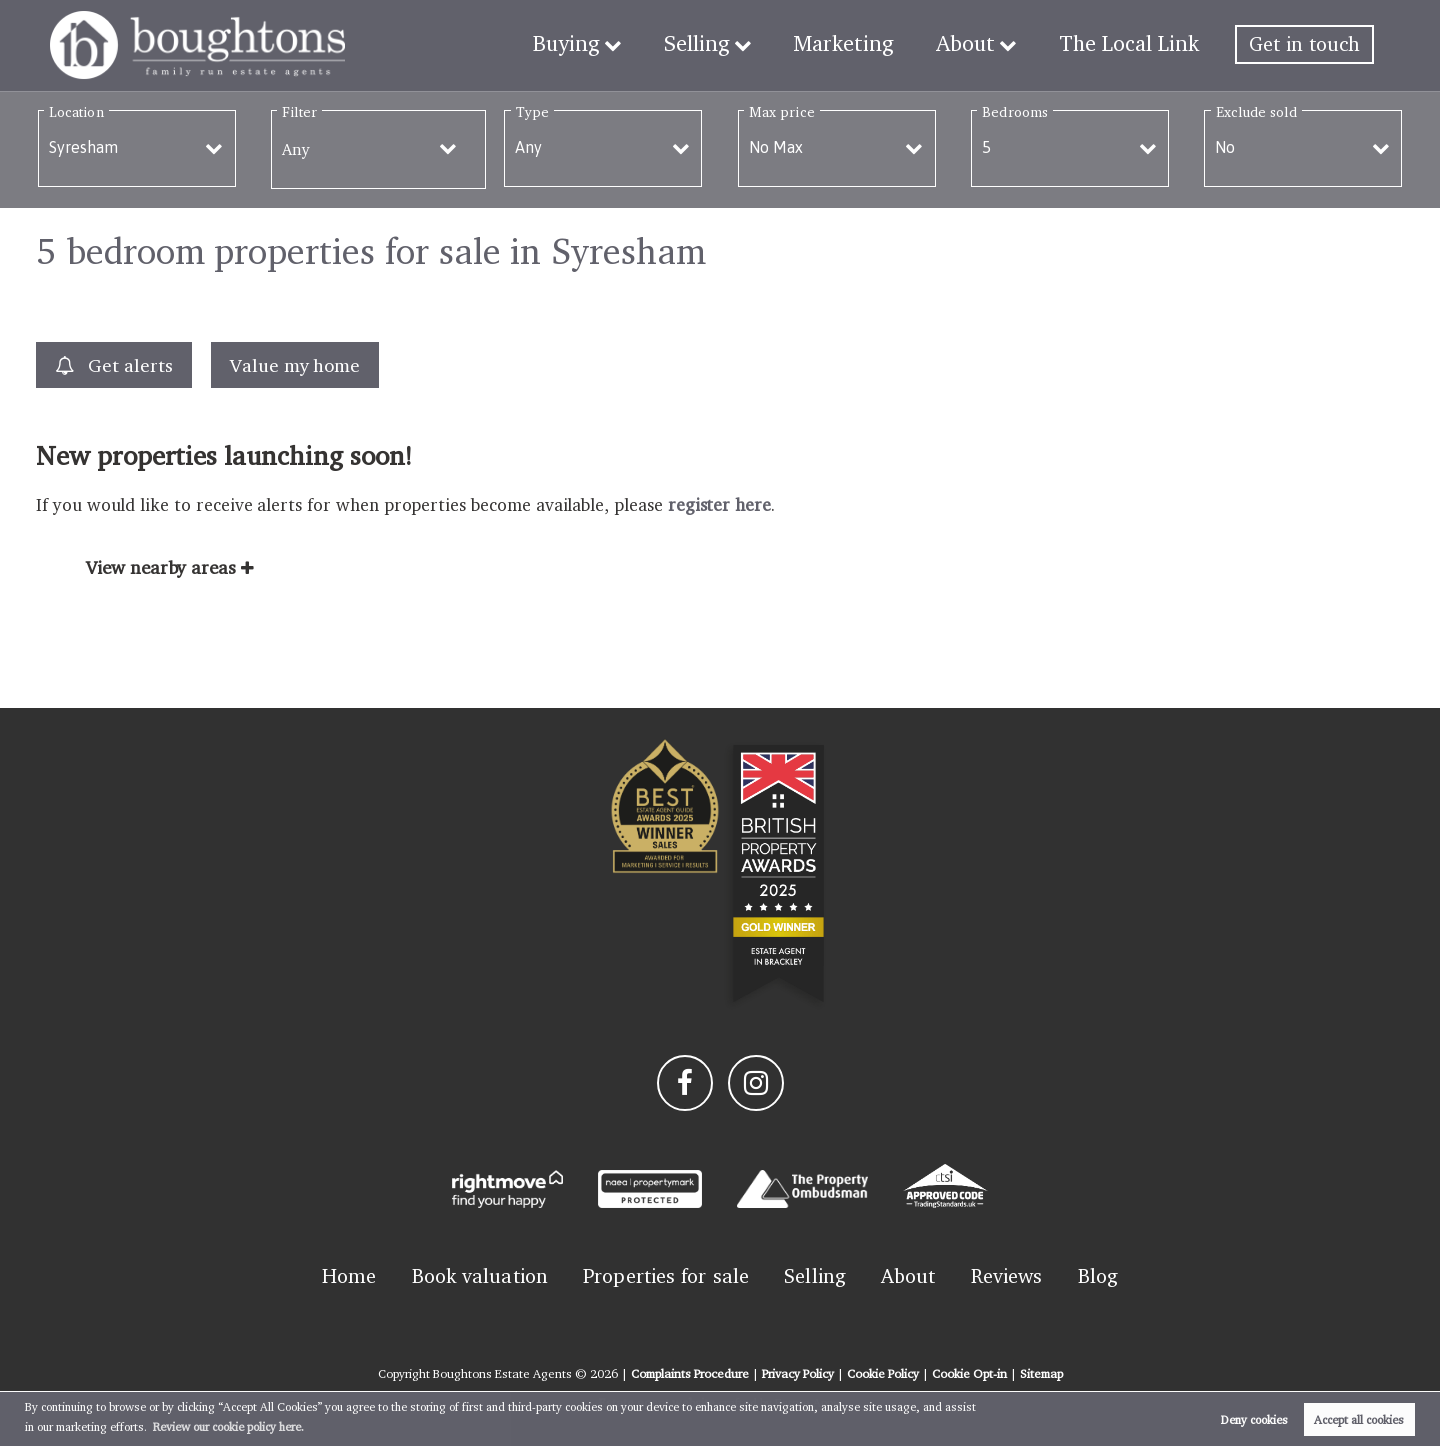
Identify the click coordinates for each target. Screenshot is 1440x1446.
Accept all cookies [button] (1359, 1419)
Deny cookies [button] (1254, 1419)
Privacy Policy (798, 1373)
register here (719, 504)
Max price (782, 111)
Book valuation (480, 1276)
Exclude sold (1256, 111)
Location (76, 111)
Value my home (295, 365)
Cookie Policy (883, 1373)
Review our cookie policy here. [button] (228, 1426)
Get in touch (1304, 44)
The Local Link (1133, 44)
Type (532, 111)
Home (349, 1276)
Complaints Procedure (690, 1373)
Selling (722, 44)
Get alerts (114, 365)
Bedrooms (1015, 111)
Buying (597, 44)
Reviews (1007, 1276)
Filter (299, 111)
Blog (1098, 1276)
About (976, 44)
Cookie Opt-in (969, 1373)
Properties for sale (666, 1276)
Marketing (861, 44)
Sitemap (1041, 1373)
